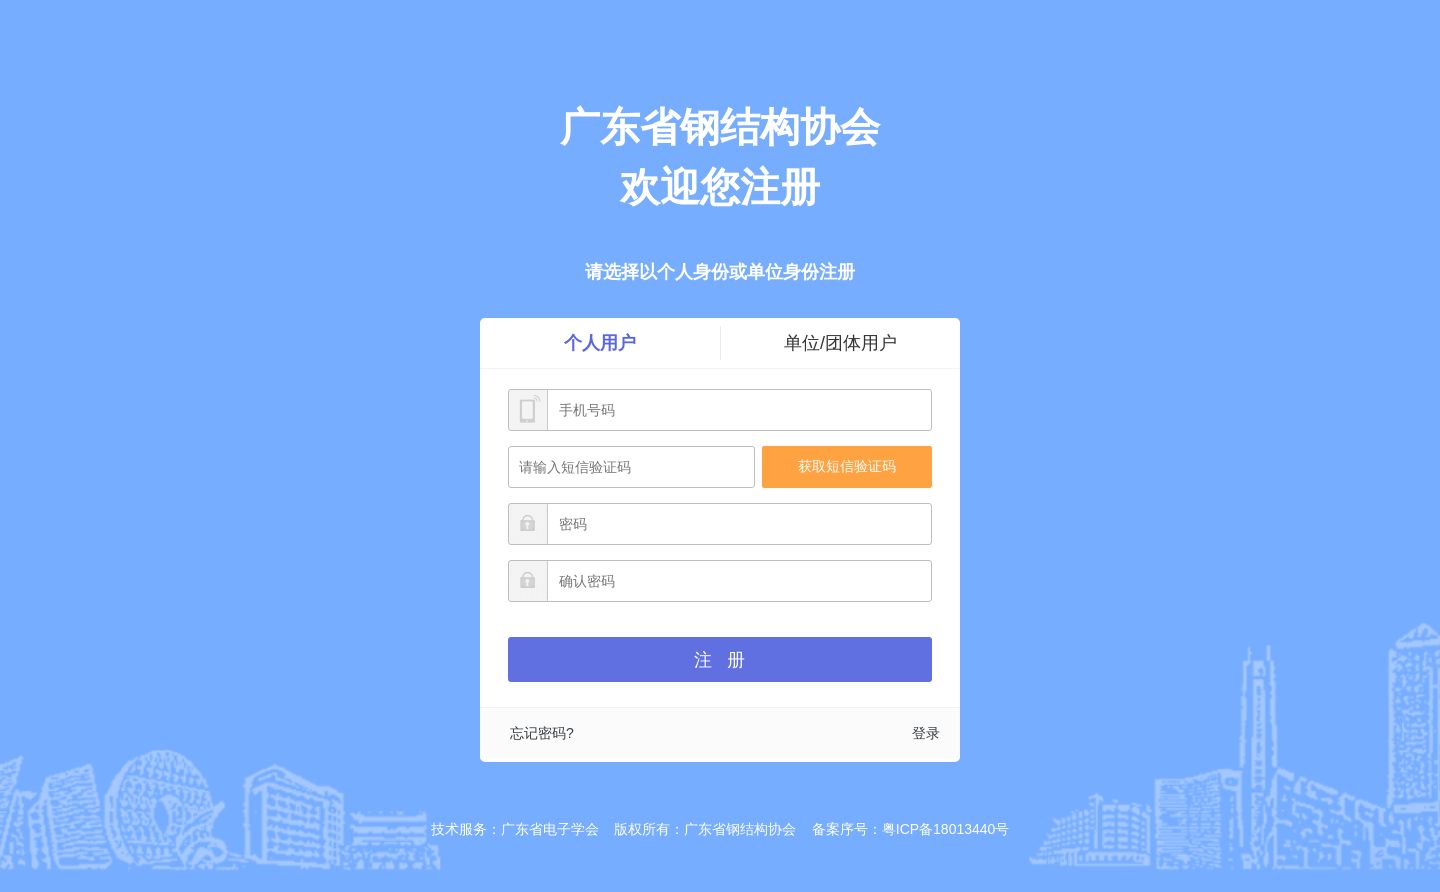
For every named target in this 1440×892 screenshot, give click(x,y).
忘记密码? (542, 733)
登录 (926, 733)
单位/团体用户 (840, 343)
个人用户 (600, 343)
